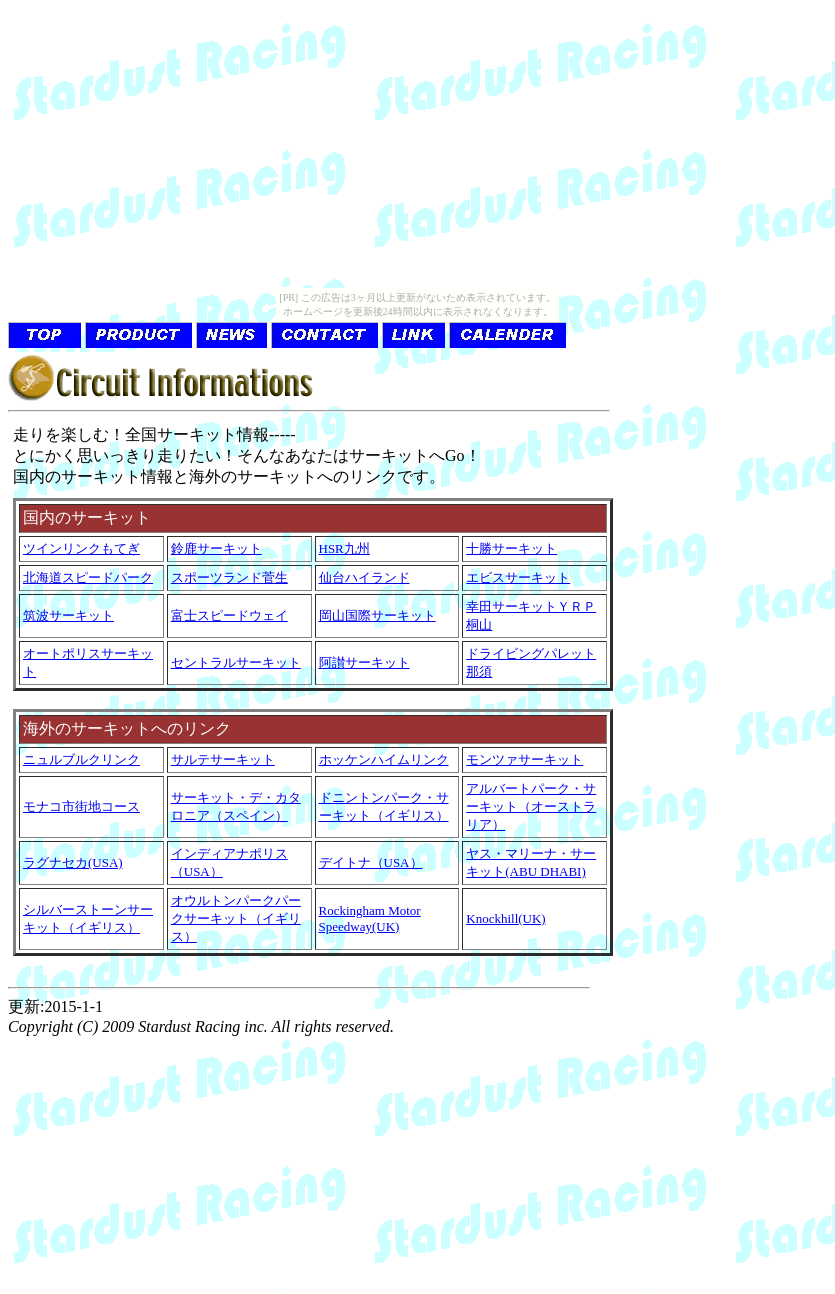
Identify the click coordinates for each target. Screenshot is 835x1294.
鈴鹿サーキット (216, 548)
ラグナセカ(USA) (73, 862)
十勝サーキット (511, 548)
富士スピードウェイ (229, 615)
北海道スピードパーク (88, 577)
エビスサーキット (518, 577)
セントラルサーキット (236, 662)
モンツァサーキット (524, 759)
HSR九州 (344, 548)
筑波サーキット (68, 615)
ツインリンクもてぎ (81, 548)
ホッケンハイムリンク (384, 759)
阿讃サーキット (364, 662)
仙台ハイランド (364, 577)
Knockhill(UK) (505, 918)
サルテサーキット (223, 759)
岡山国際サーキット (377, 615)
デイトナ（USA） (371, 862)
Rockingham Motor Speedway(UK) (370, 918)
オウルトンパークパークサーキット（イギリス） (236, 918)
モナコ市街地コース (81, 806)
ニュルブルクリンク (81, 759)
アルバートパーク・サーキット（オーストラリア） (531, 806)
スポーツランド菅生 (229, 577)
